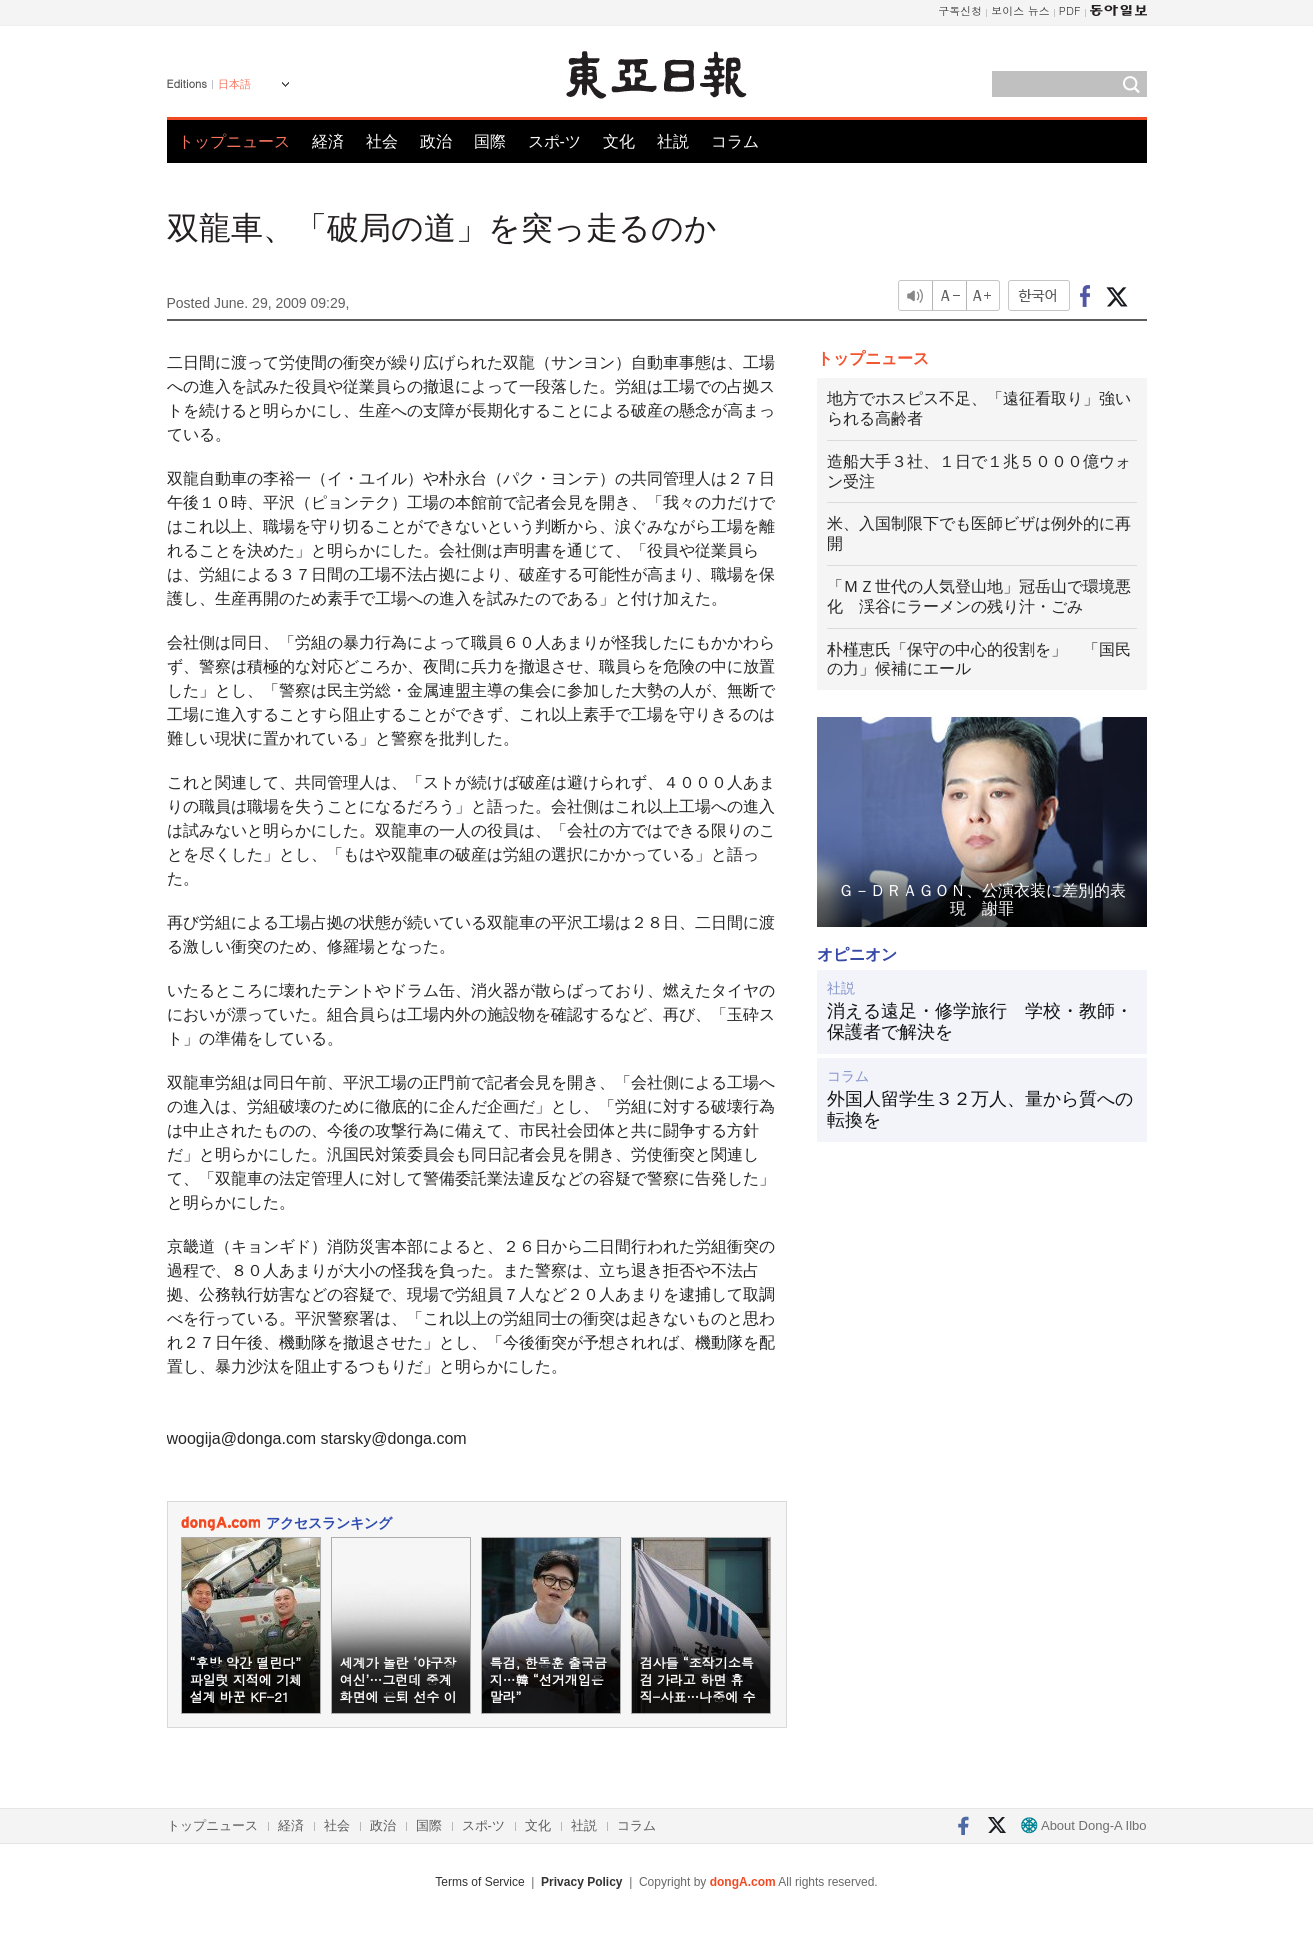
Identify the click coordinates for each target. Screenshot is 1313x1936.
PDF (1070, 10)
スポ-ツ (554, 141)
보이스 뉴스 (1020, 10)
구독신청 (960, 10)
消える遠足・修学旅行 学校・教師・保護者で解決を (980, 1022)
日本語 (234, 84)
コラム (735, 141)
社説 (673, 141)
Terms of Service (479, 1882)
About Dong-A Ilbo (1083, 1825)
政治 (436, 141)
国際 (490, 141)
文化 (619, 141)
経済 (328, 141)
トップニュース (234, 141)
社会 (382, 141)
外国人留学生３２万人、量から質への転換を (980, 1110)
